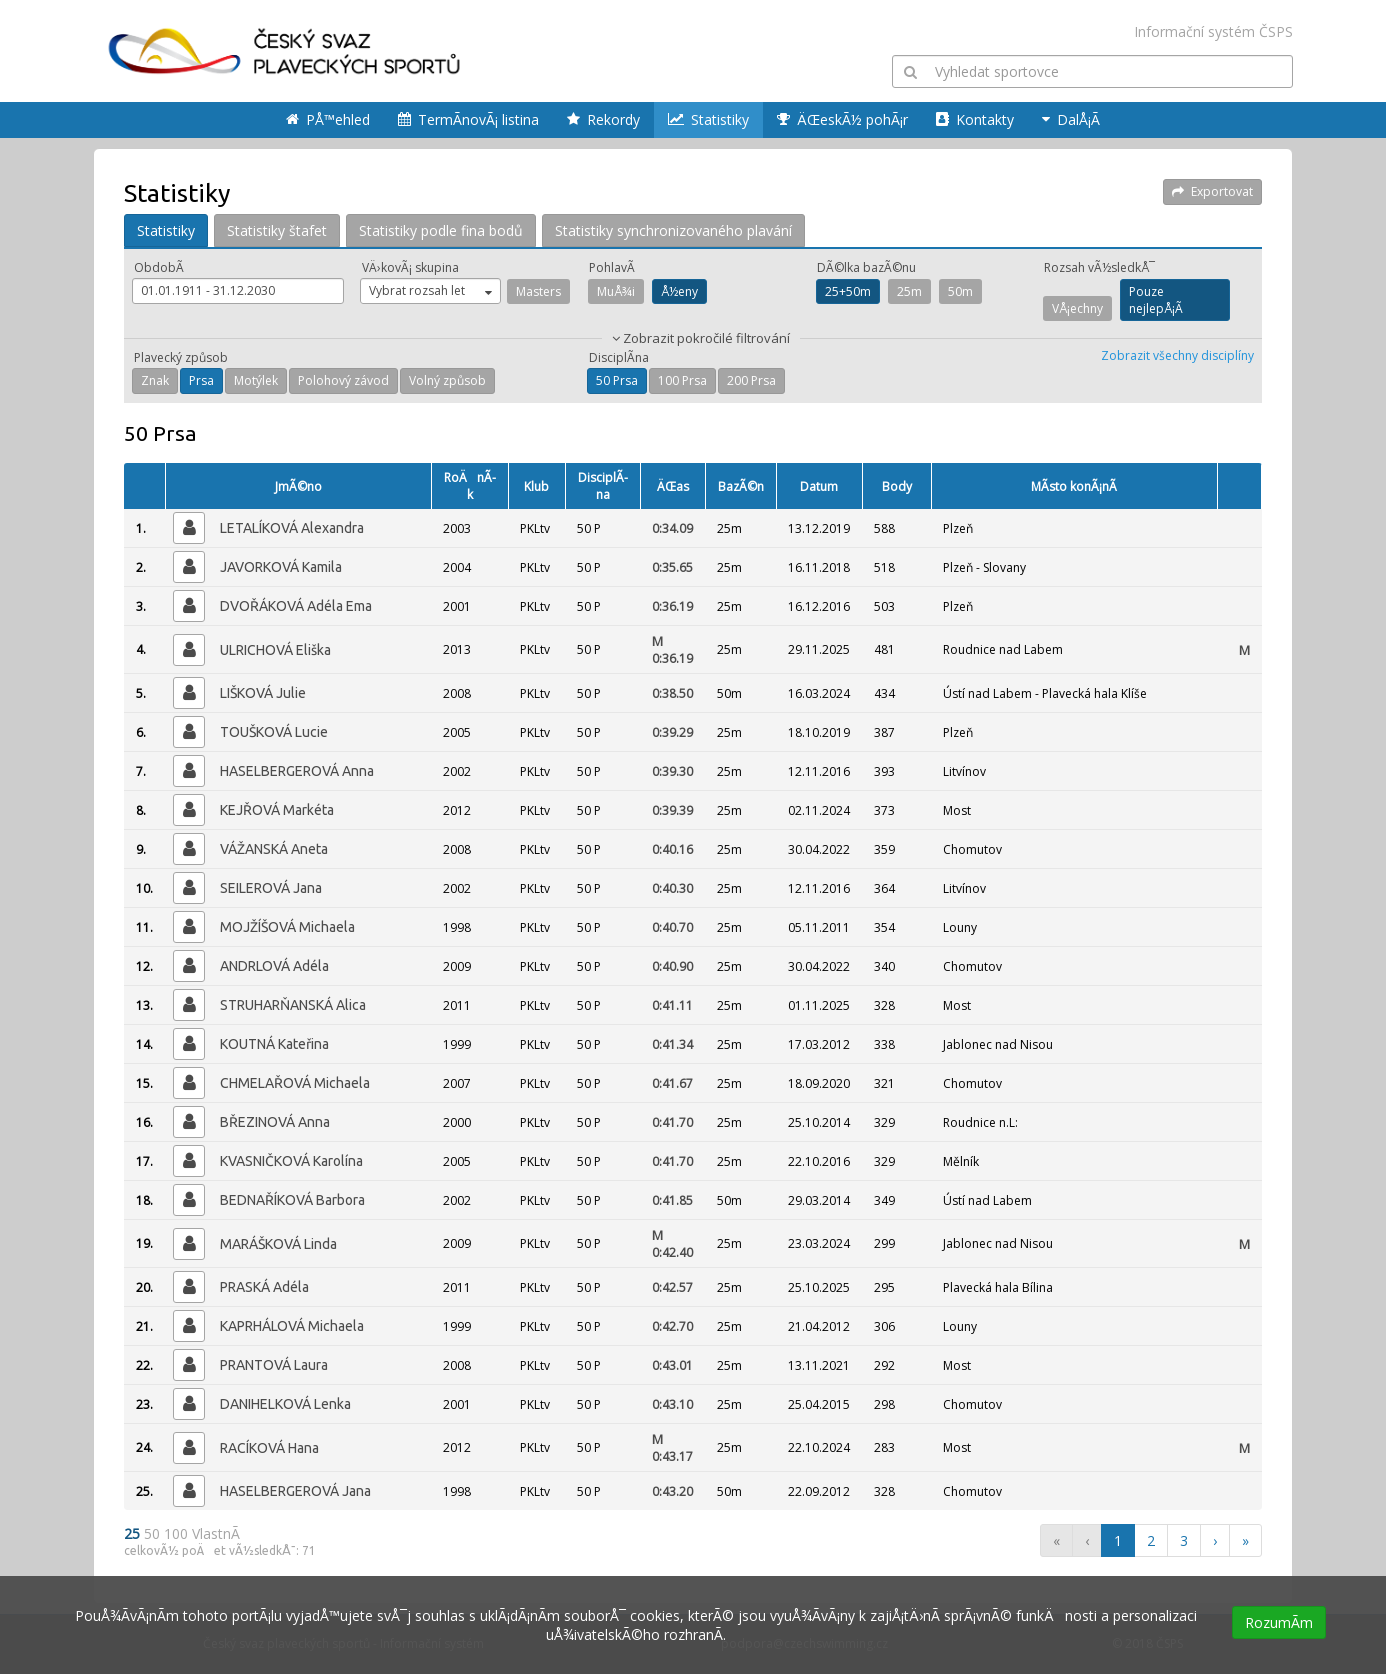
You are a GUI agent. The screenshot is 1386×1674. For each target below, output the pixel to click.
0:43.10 (672, 1404)
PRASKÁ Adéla (264, 1287)
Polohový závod (343, 380)
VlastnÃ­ (216, 1533)
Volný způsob (447, 380)
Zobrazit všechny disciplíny (1177, 355)
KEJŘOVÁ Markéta (277, 810)
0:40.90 (672, 966)
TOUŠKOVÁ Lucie (274, 732)
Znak (155, 380)
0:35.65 (672, 567)
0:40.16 (672, 849)
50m (960, 291)
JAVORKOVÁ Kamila (281, 567)
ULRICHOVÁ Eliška (275, 650)
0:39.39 (672, 810)
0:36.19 (672, 606)
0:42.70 (672, 1326)
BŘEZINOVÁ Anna (275, 1122)
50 (154, 1533)
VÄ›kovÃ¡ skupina (410, 267)
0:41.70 (672, 1122)
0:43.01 (672, 1365)
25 (134, 1533)
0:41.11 (672, 1005)
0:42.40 (672, 1244)
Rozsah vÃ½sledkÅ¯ (1099, 267)
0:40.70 (672, 927)
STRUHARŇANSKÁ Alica (293, 1005)
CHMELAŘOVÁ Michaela (295, 1083)
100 (178, 1533)
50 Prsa (617, 380)
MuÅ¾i (616, 291)
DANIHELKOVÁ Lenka (285, 1404)
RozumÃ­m (1279, 1622)
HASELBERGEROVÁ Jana (295, 1491)
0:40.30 (672, 888)
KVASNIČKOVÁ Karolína (291, 1161)
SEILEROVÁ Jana (271, 888)
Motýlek (256, 380)
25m (909, 291)
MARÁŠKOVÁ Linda (278, 1244)
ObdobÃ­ (159, 267)
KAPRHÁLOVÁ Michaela (292, 1326)
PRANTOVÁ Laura (274, 1365)
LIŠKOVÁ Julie (263, 693)
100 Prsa (682, 380)
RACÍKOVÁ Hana (269, 1448)
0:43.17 (672, 1448)
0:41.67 (672, 1083)
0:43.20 (672, 1491)
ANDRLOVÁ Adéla (274, 966)
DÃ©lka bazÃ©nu (866, 267)
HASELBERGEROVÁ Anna (297, 771)
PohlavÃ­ (612, 267)
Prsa (201, 380)
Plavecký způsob (181, 357)
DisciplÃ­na (619, 357)
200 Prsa (751, 380)
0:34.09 (672, 528)
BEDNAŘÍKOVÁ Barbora (292, 1200)
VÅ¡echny (1077, 308)
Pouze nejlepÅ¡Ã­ (1156, 300)
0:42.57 (672, 1287)
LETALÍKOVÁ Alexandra (292, 528)
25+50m (848, 291)
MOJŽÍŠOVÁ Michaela (287, 927)
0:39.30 (672, 771)
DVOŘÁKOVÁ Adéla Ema (296, 606)
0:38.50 (672, 693)
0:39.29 (672, 732)
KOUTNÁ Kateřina (274, 1044)
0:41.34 (672, 1044)
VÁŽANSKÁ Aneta (274, 849)
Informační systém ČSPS (1213, 31)
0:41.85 (672, 1200)
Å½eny (679, 291)
